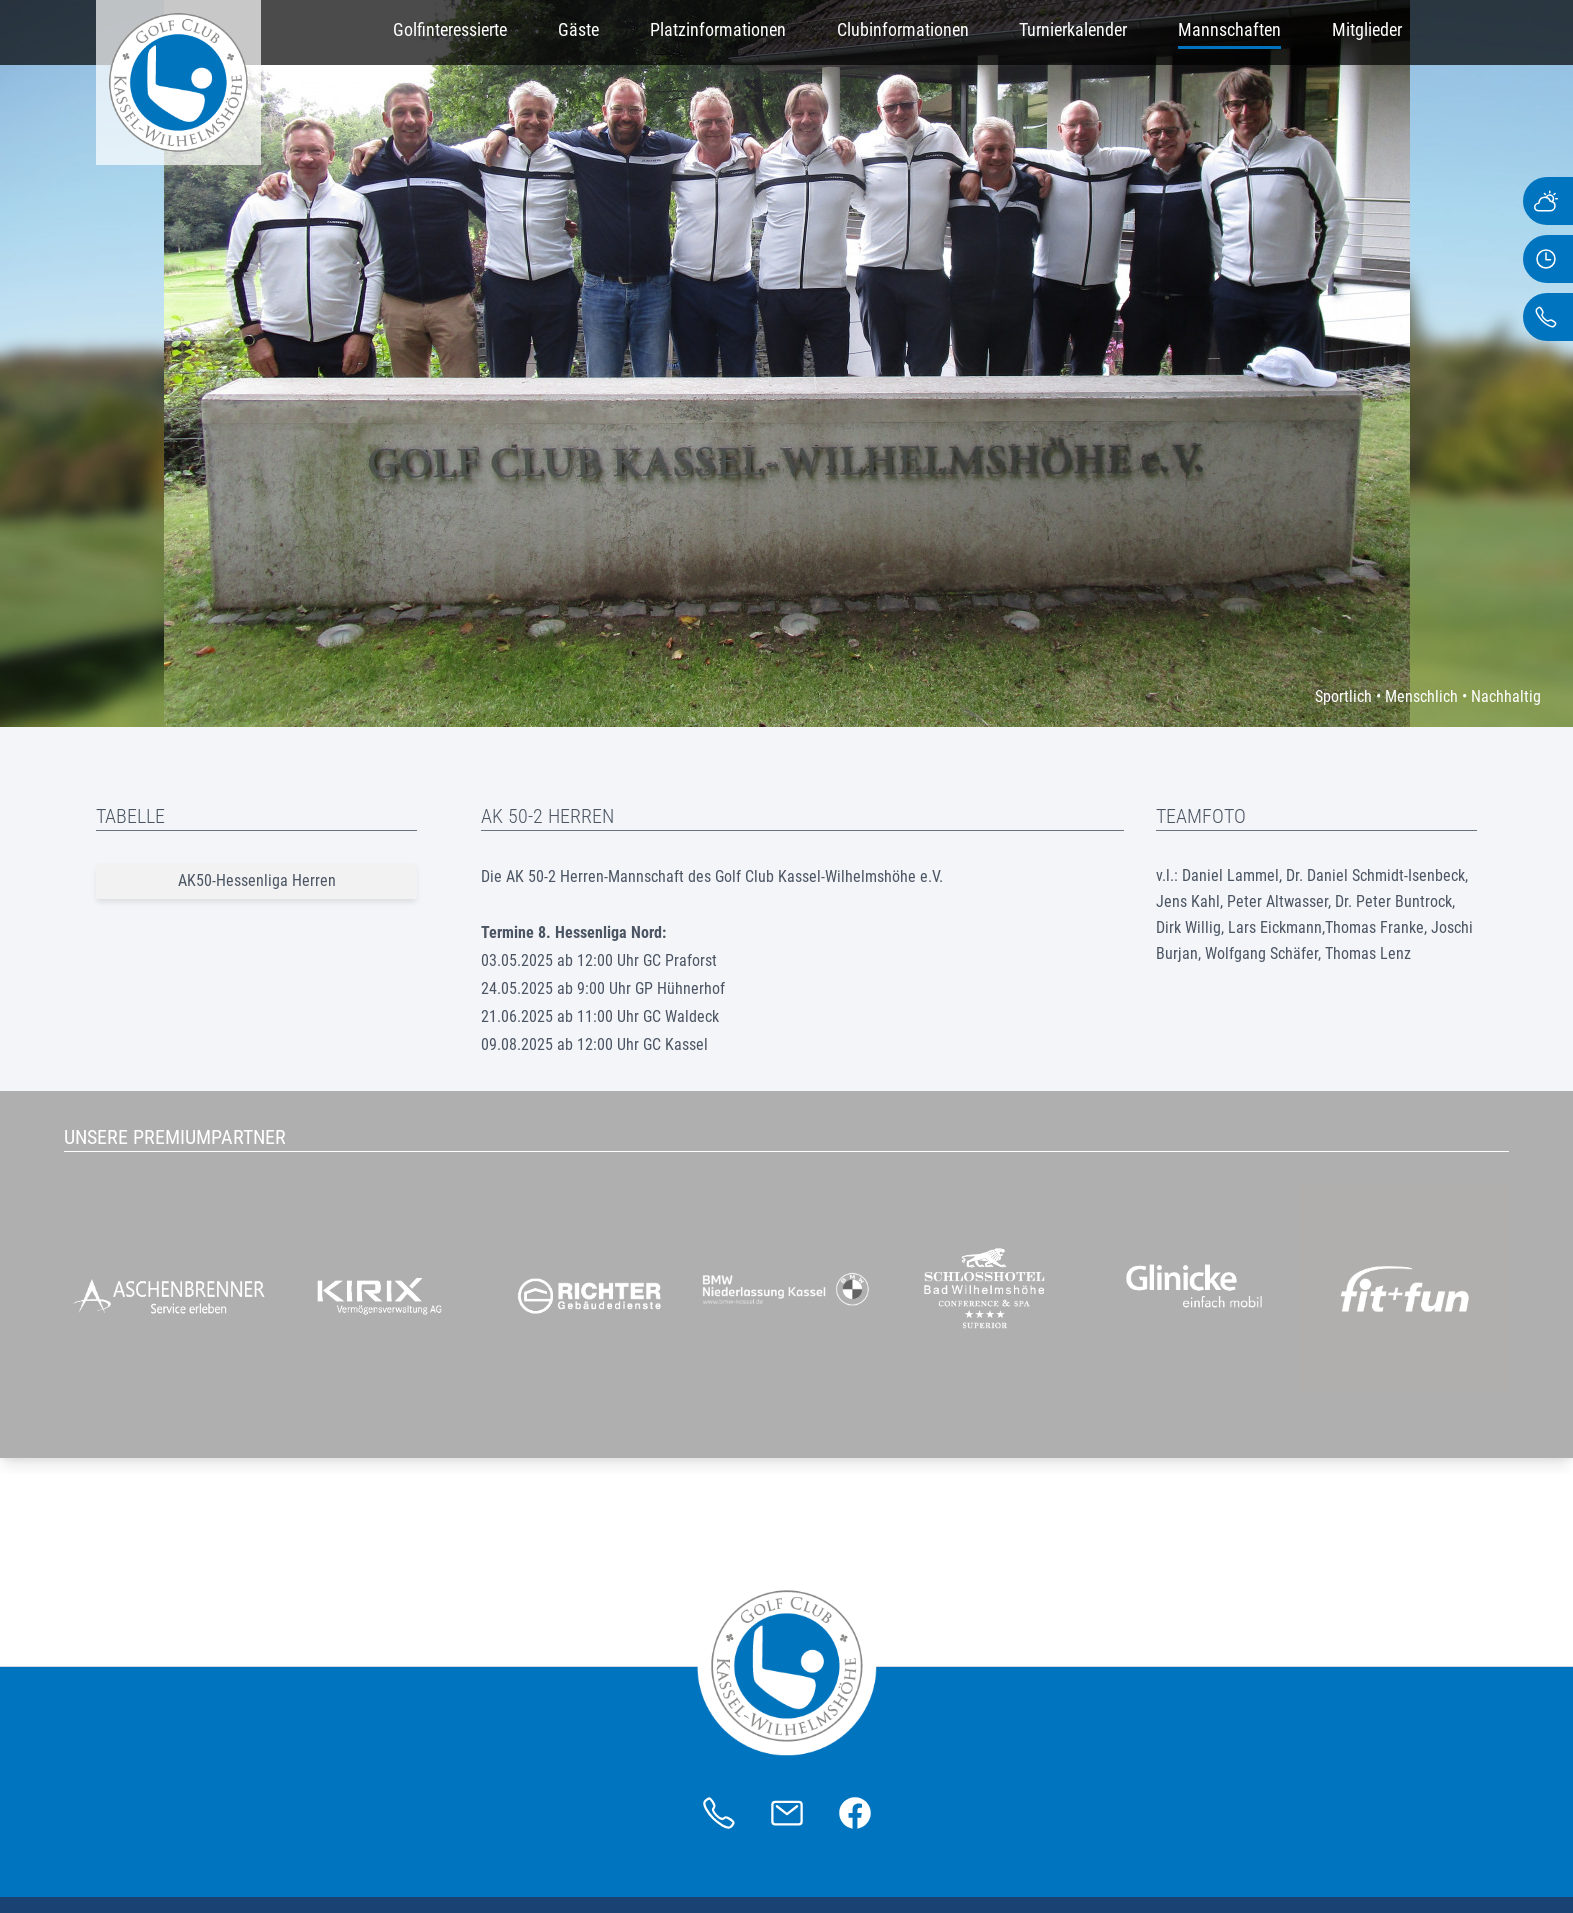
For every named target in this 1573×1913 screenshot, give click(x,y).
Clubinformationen (903, 29)
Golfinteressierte (450, 29)
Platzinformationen (718, 29)
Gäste (578, 29)
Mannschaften (1229, 29)
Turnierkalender (1073, 29)
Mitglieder (1367, 29)
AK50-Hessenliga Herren (257, 880)
